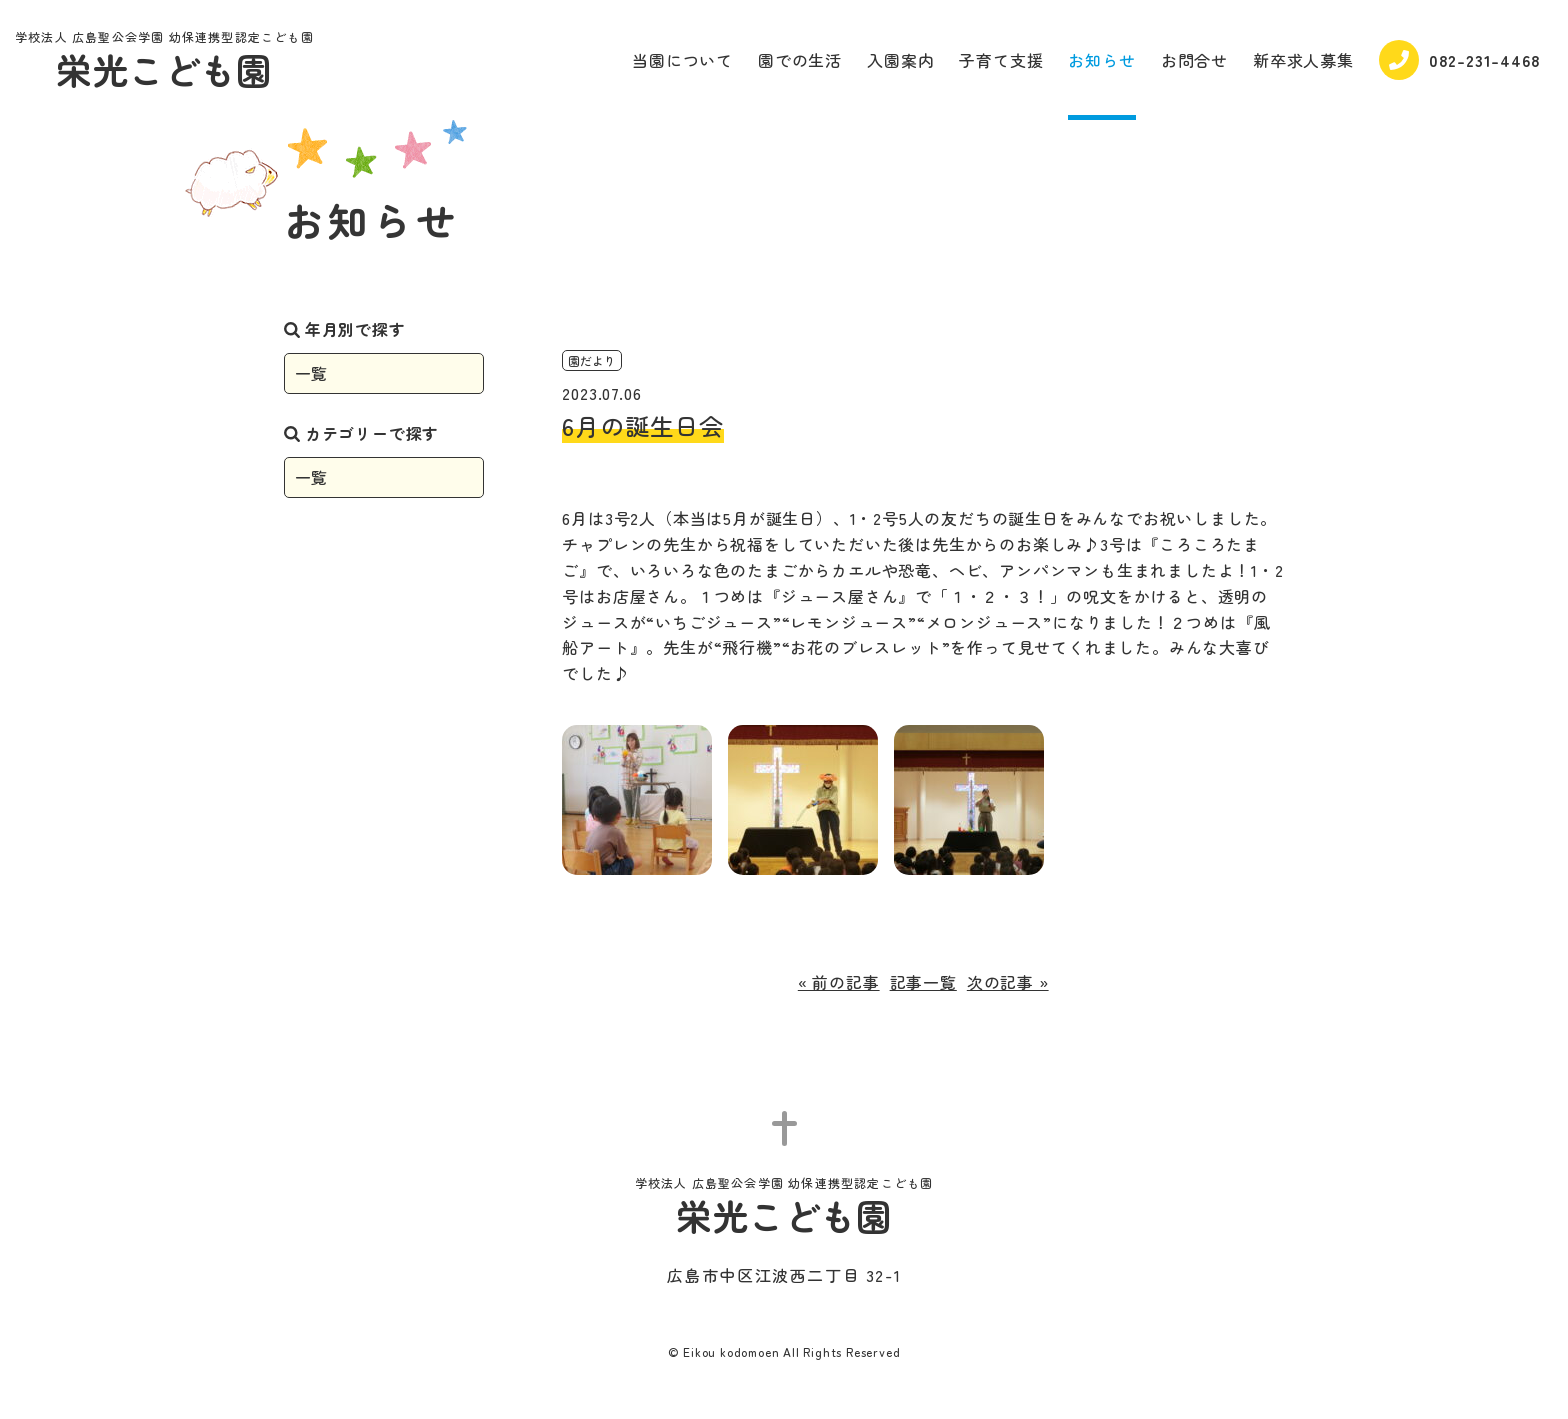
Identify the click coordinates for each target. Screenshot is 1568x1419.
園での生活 (800, 60)
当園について (682, 60)
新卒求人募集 (1303, 60)
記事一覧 (923, 982)
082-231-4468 (1460, 60)
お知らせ (1101, 60)
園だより (592, 360)
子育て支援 (1001, 60)
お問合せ (1194, 60)
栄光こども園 (164, 62)
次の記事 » (1008, 982)
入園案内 (900, 60)
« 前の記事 (839, 982)
